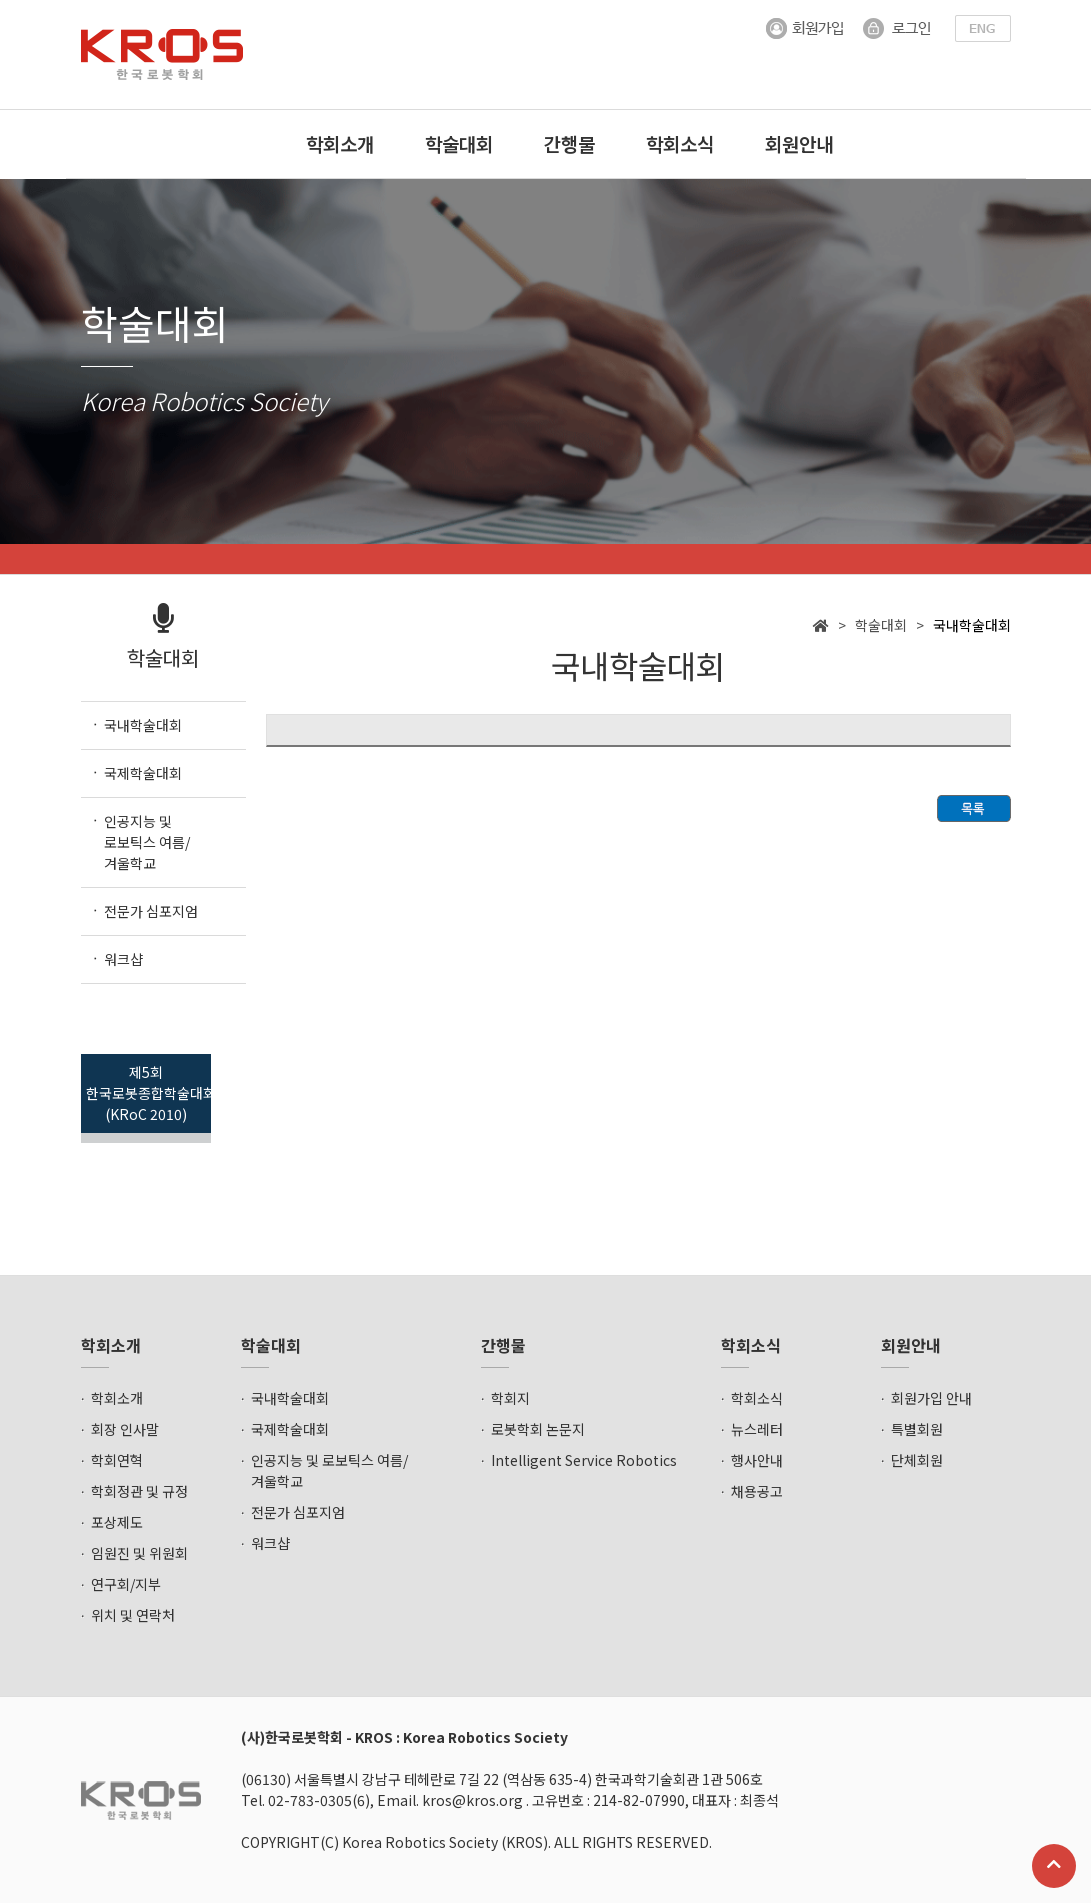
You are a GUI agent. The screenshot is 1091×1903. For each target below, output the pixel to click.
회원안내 (799, 143)
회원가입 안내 (931, 1398)
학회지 (510, 1398)
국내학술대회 (290, 1398)
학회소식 (680, 143)
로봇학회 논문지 (538, 1429)
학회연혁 (117, 1460)
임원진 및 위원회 (139, 1553)
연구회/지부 (126, 1584)
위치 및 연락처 (133, 1615)
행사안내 (757, 1460)
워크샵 (270, 1543)
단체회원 (917, 1460)
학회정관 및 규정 (139, 1491)
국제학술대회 (290, 1429)
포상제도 (117, 1522)
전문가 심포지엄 (298, 1512)
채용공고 (757, 1491)
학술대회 (459, 143)
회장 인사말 (125, 1429)
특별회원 (917, 1429)
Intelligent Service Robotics (584, 1460)
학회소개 (340, 143)
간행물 (569, 143)
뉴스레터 (757, 1429)
